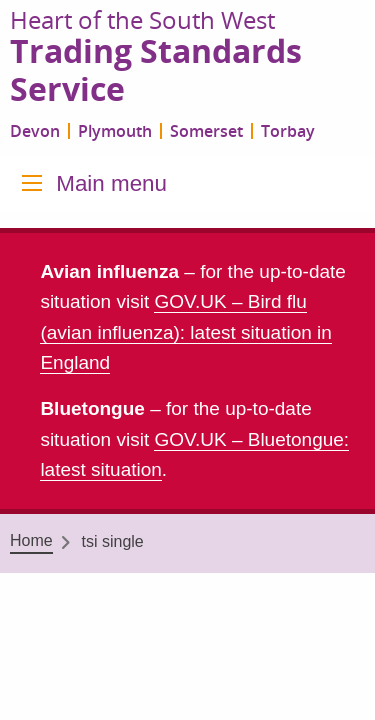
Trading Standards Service (156, 71)
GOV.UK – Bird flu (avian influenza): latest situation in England (186, 332)
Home (31, 540)
